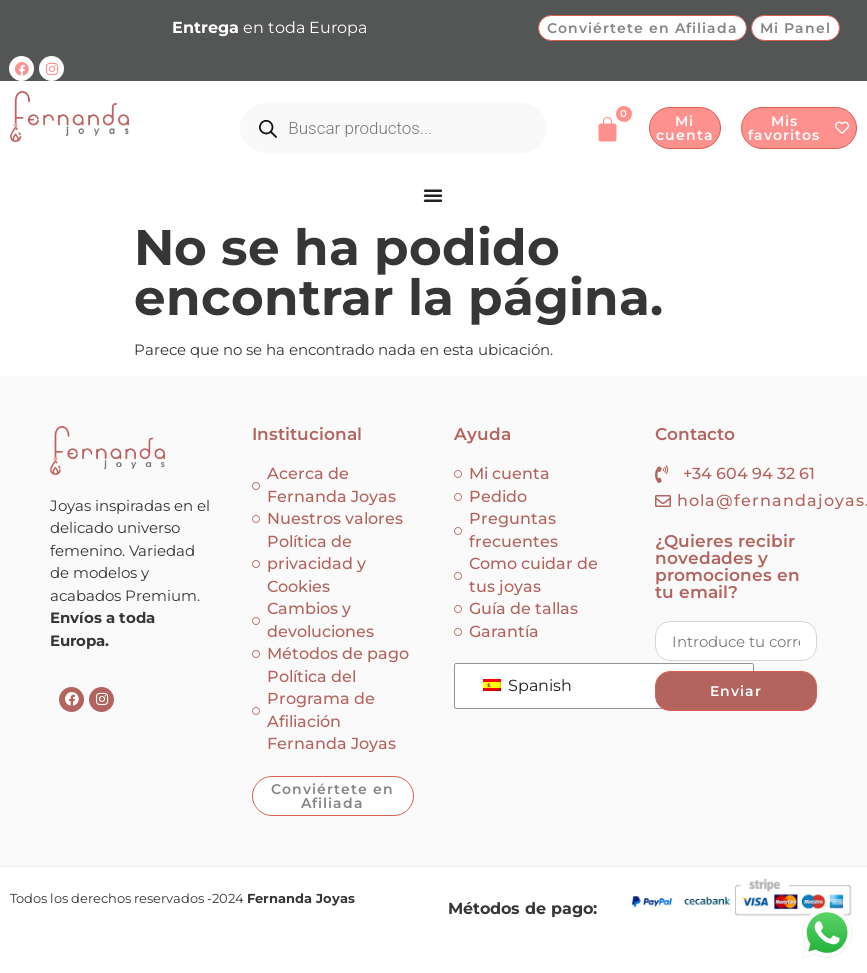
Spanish (527, 685)
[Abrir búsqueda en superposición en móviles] (393, 128)
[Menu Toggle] (433, 195)
